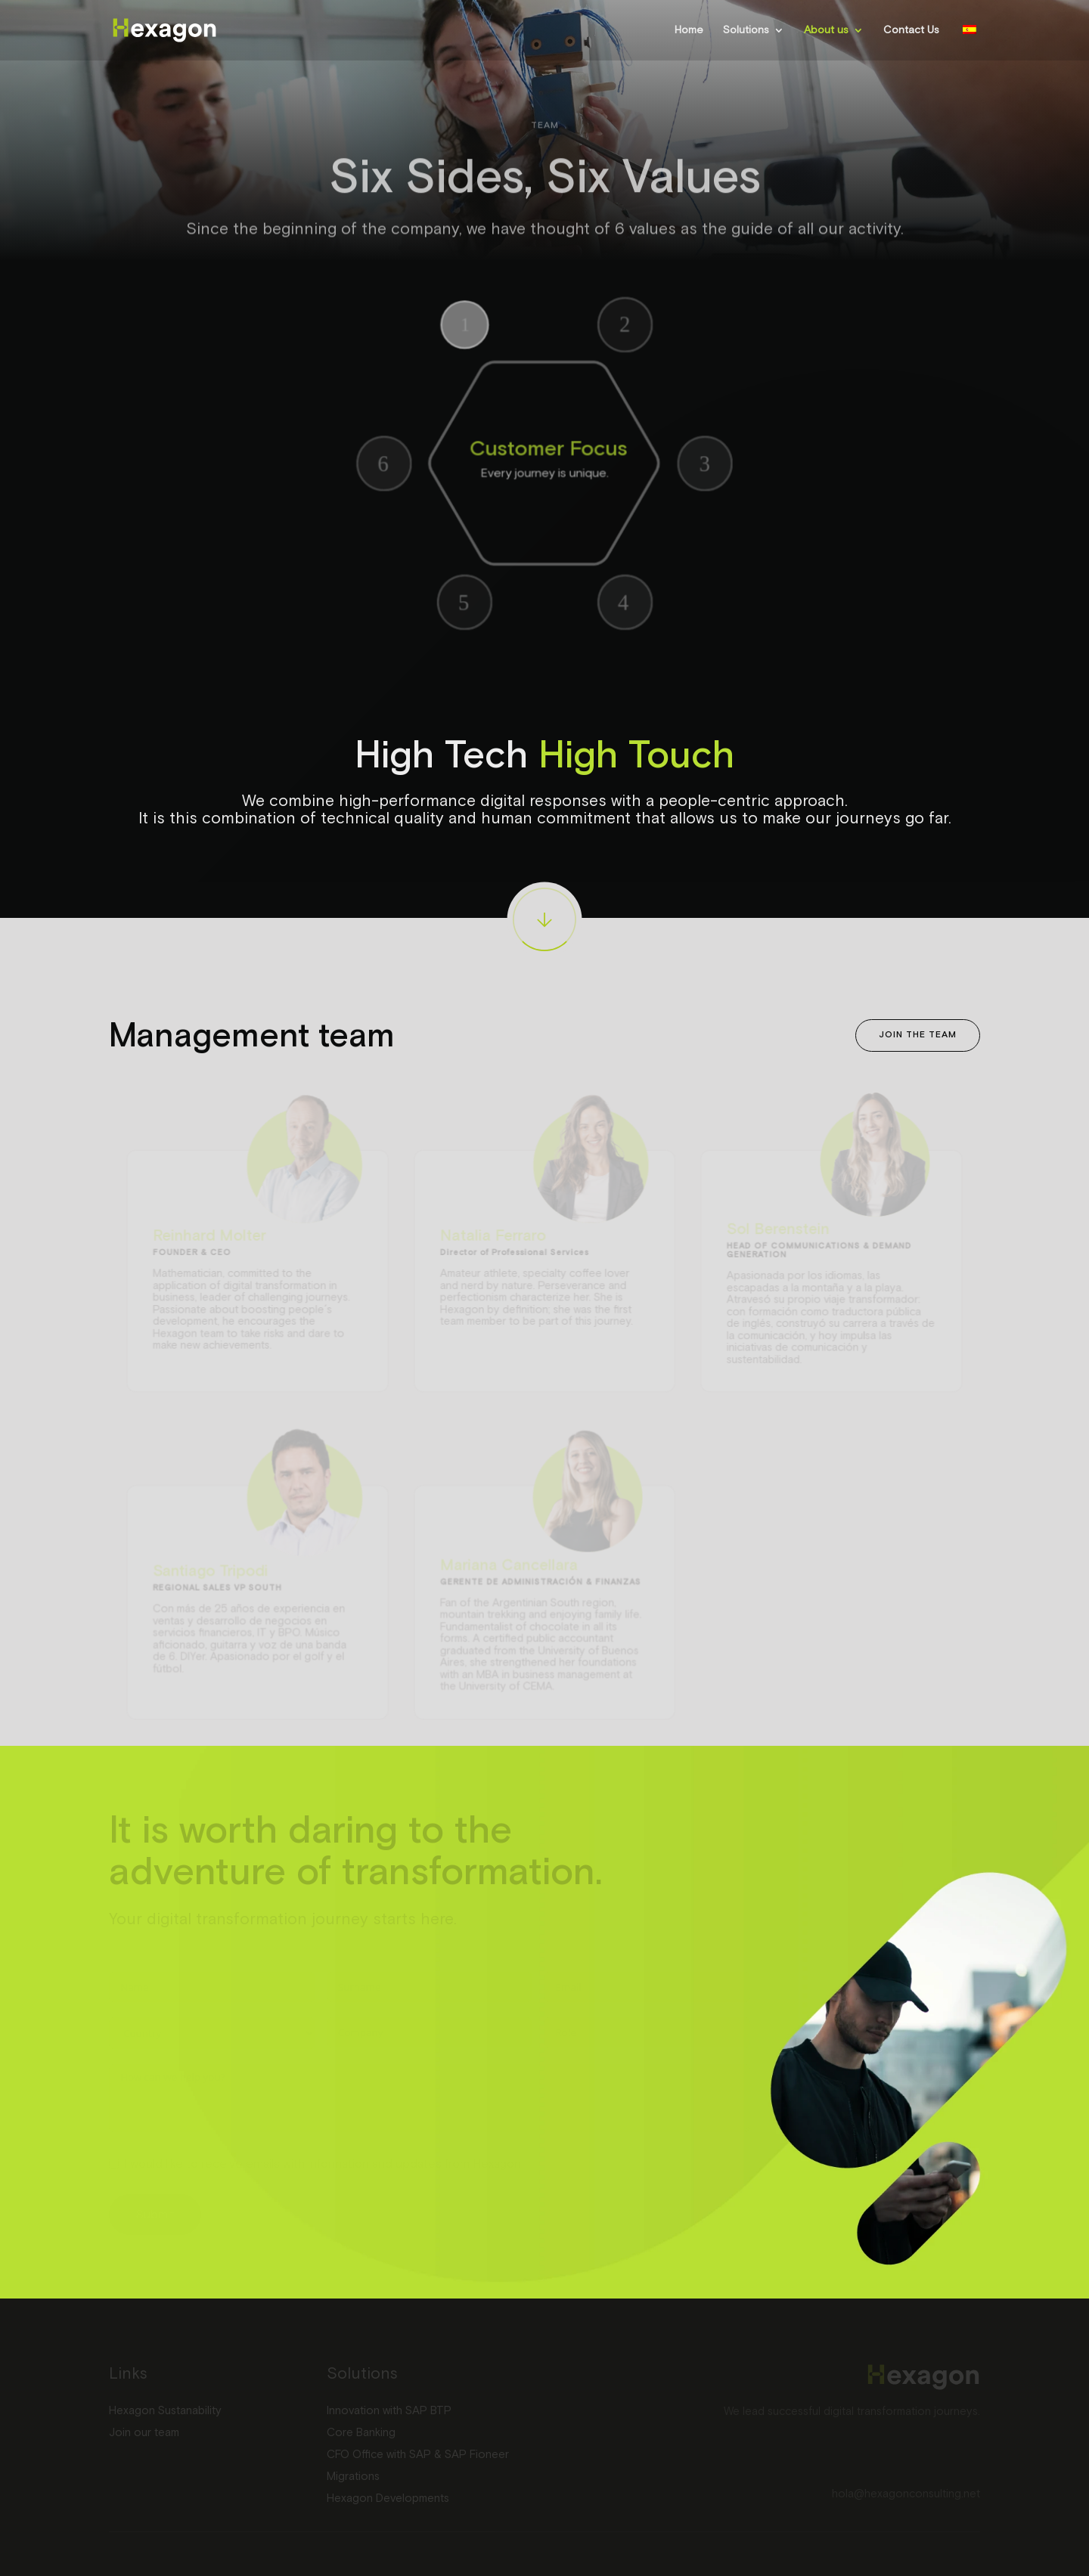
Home (689, 30)
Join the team (918, 1035)
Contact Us (911, 30)
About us (826, 30)
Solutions (746, 30)
